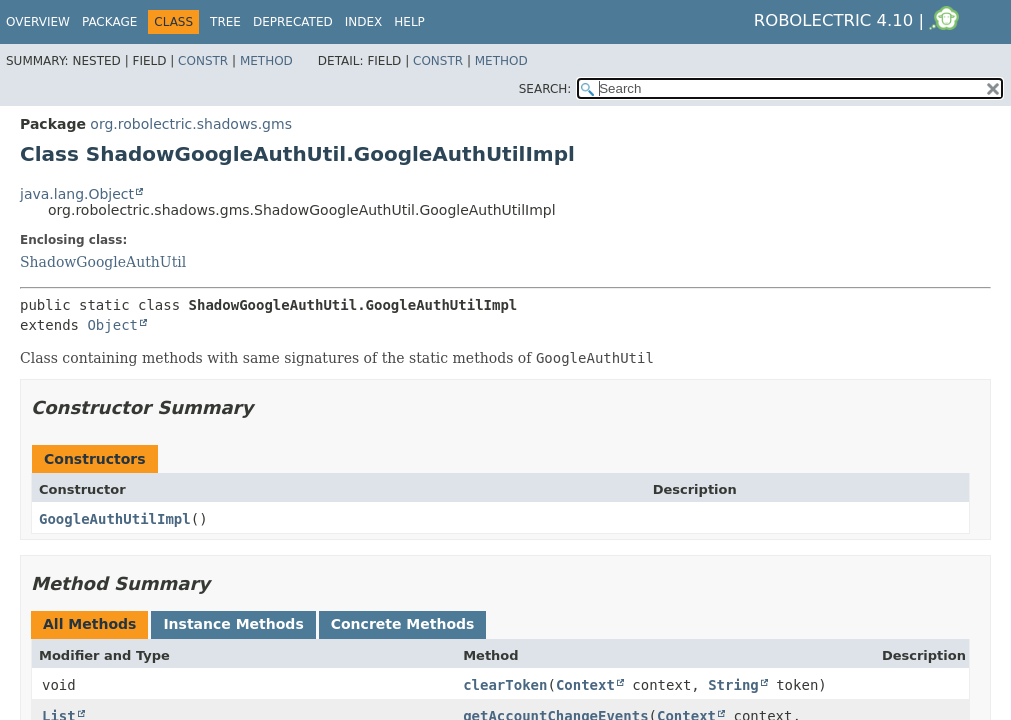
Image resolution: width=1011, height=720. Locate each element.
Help (409, 22)
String (733, 685)
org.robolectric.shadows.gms (191, 124)
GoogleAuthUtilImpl (115, 519)
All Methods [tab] (89, 624)
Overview (38, 22)
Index (364, 22)
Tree (225, 22)
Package (109, 22)
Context (585, 685)
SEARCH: (545, 89)
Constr (203, 61)
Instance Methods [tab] (233, 624)
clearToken (505, 685)
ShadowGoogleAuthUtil (103, 262)
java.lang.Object (77, 194)
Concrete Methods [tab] (403, 624)
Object (112, 325)
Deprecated (293, 22)
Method (266, 61)
